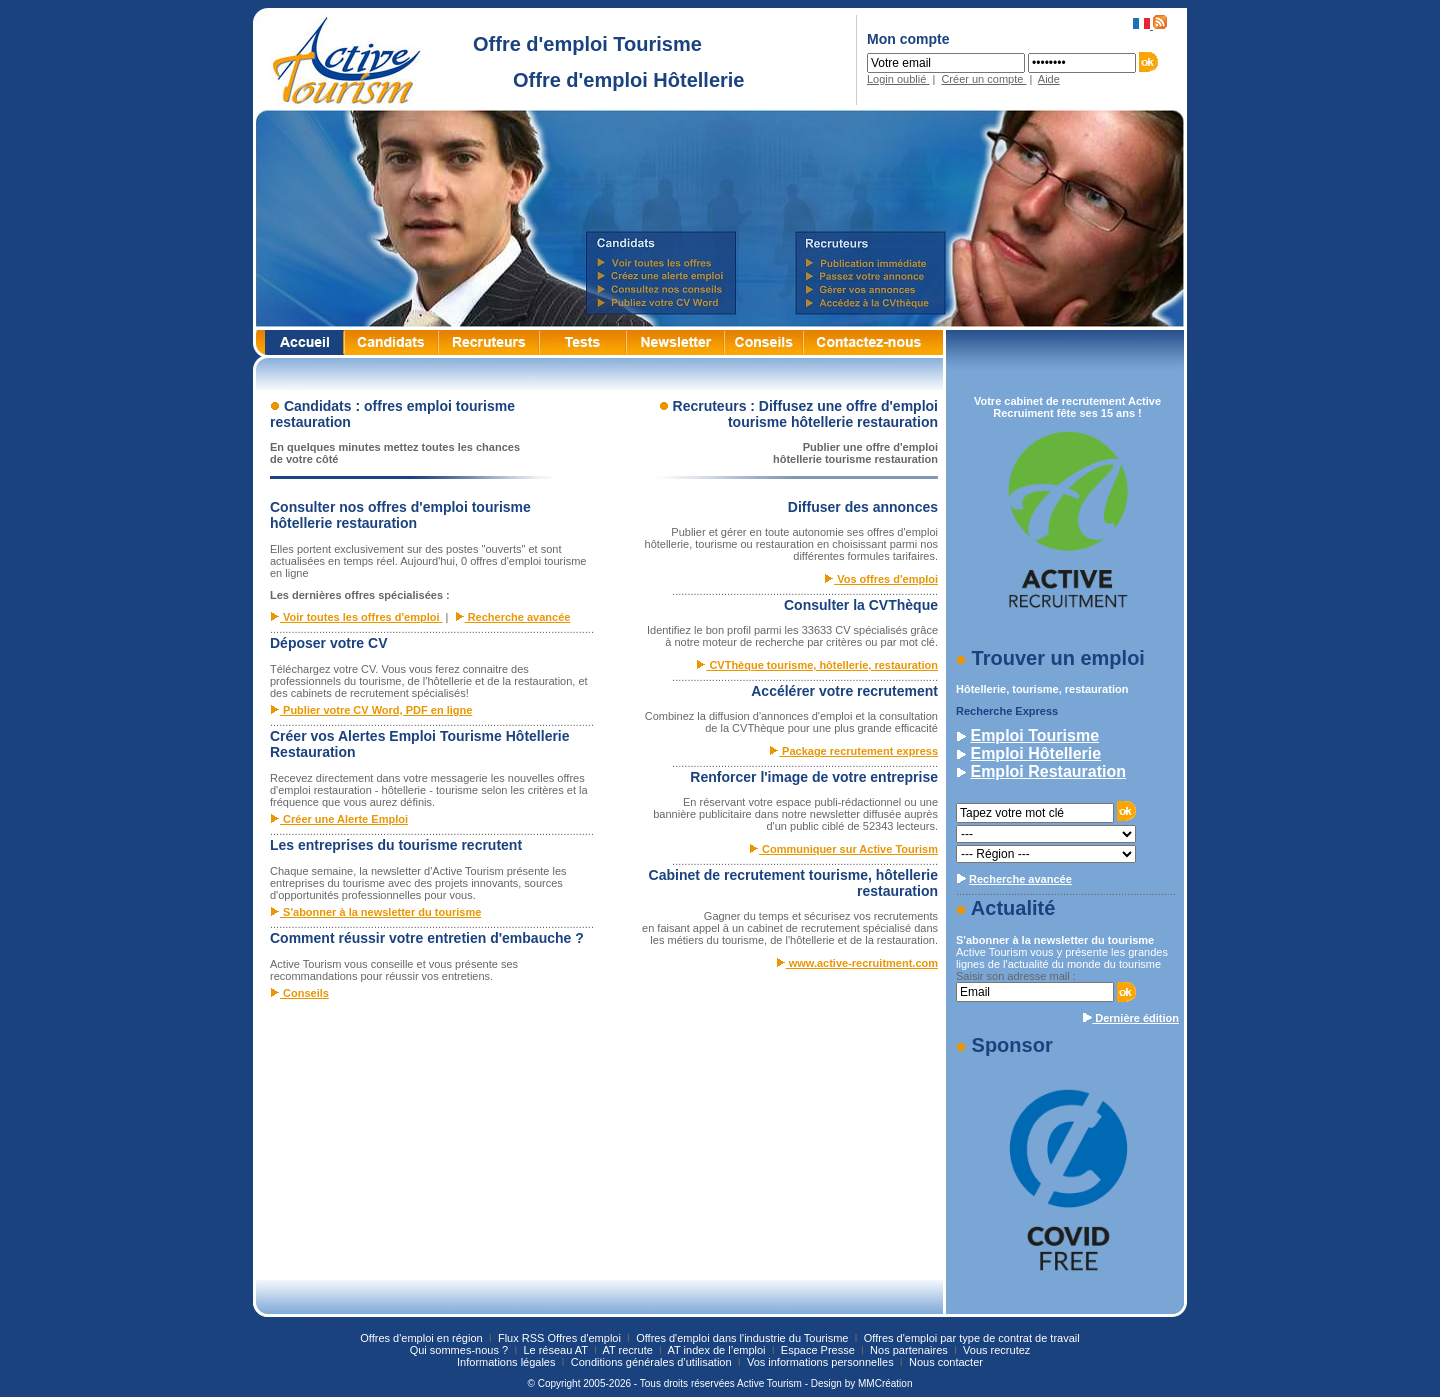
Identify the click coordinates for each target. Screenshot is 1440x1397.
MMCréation (885, 1383)
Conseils (299, 993)
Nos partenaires (910, 1350)
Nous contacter (946, 1362)
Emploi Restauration (1048, 771)
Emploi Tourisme (1034, 735)
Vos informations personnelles (822, 1362)
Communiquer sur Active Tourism (843, 849)
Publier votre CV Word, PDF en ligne (371, 710)
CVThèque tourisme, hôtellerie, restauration (817, 665)
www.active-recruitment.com (857, 963)
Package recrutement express (853, 751)
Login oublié (898, 79)
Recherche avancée (513, 617)
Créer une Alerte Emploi (339, 819)
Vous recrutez (996, 1350)
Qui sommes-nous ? (460, 1350)
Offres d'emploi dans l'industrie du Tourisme (742, 1338)
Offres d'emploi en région (421, 1338)
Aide (1049, 79)
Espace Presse (819, 1350)
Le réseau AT (556, 1350)
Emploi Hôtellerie (1035, 753)
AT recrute (628, 1350)
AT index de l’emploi (718, 1350)
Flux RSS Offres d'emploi (559, 1338)
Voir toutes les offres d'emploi (356, 617)
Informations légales (508, 1362)
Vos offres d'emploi (881, 579)
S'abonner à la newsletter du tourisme (375, 912)
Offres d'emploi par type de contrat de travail (972, 1338)
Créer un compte (983, 79)
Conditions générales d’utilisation (653, 1362)
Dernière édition (1130, 1018)
